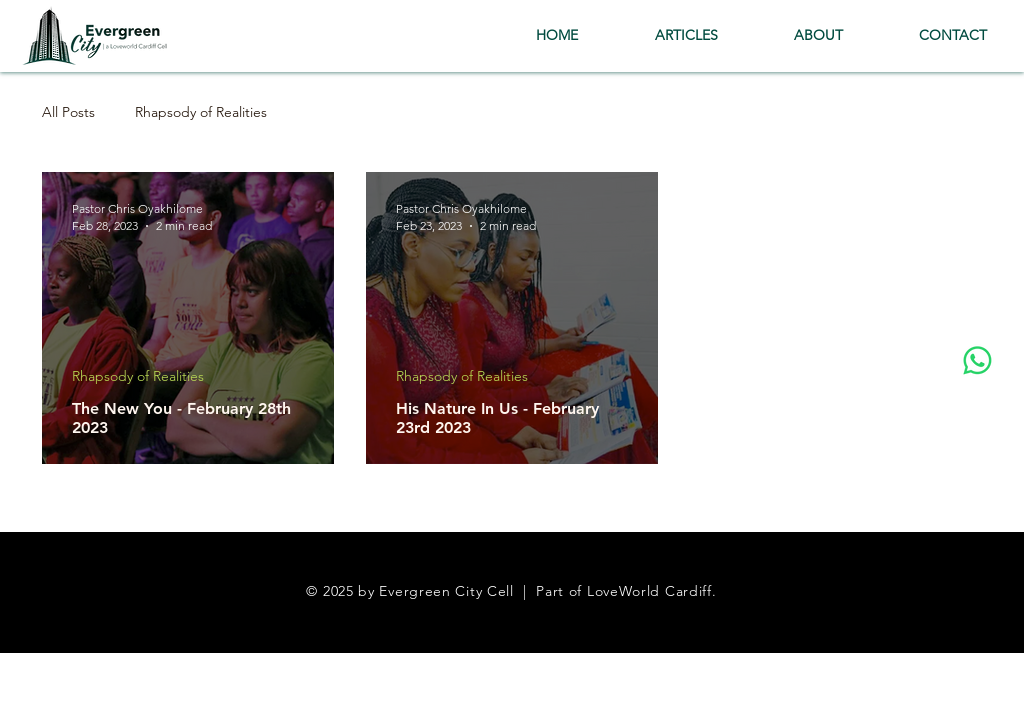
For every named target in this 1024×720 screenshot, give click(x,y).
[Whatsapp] (977, 360)
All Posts (68, 112)
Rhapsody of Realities (201, 112)
